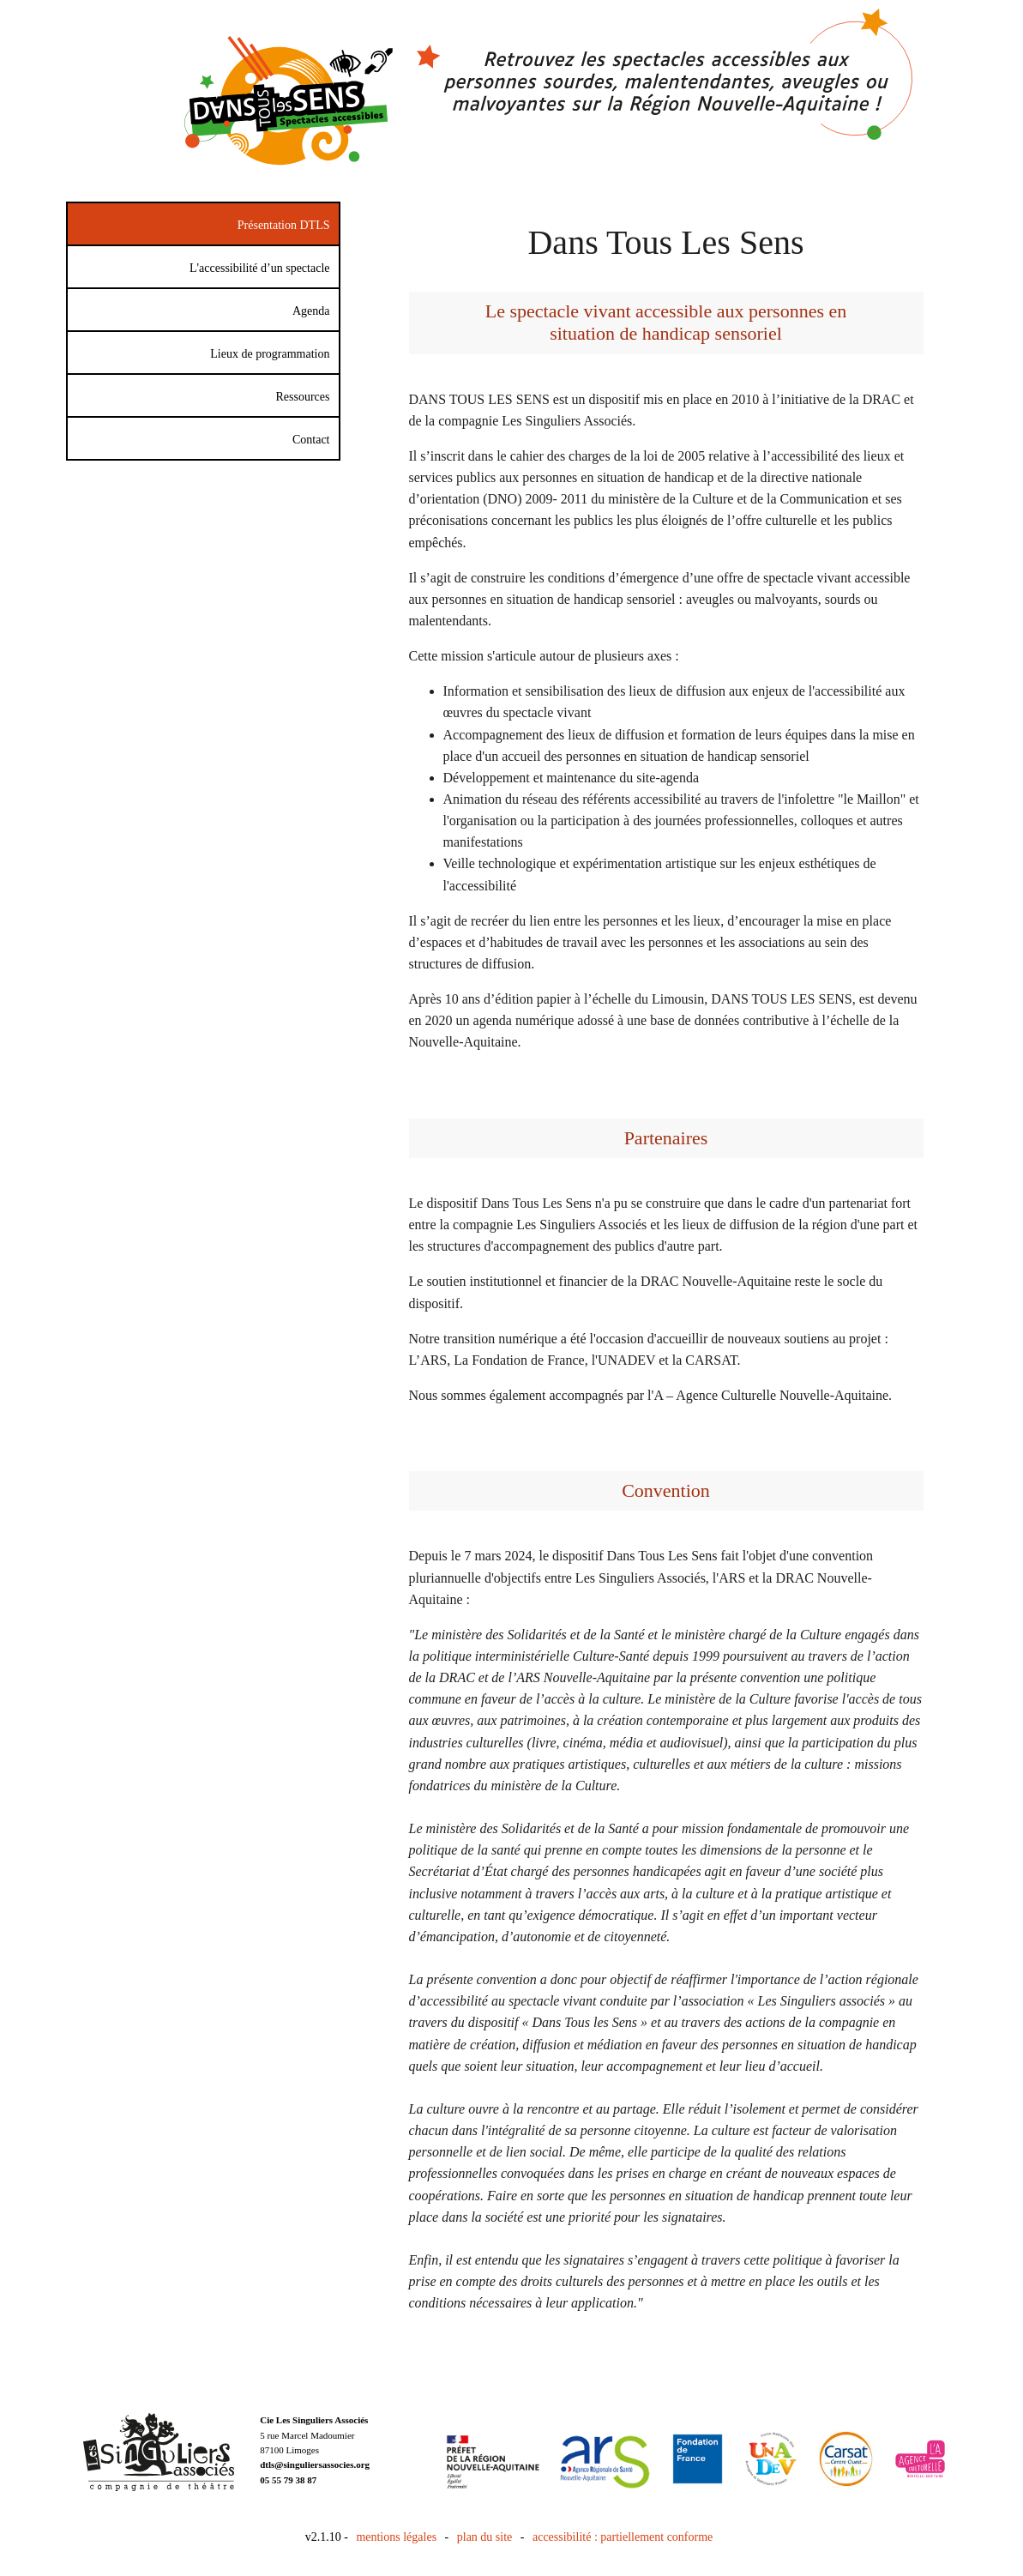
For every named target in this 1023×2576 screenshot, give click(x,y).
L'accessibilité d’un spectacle (259, 268)
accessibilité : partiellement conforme (623, 2537)
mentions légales (396, 2537)
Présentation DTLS (284, 225)
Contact (311, 439)
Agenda (311, 311)
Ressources (303, 396)
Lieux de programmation (269, 353)
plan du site (485, 2537)
